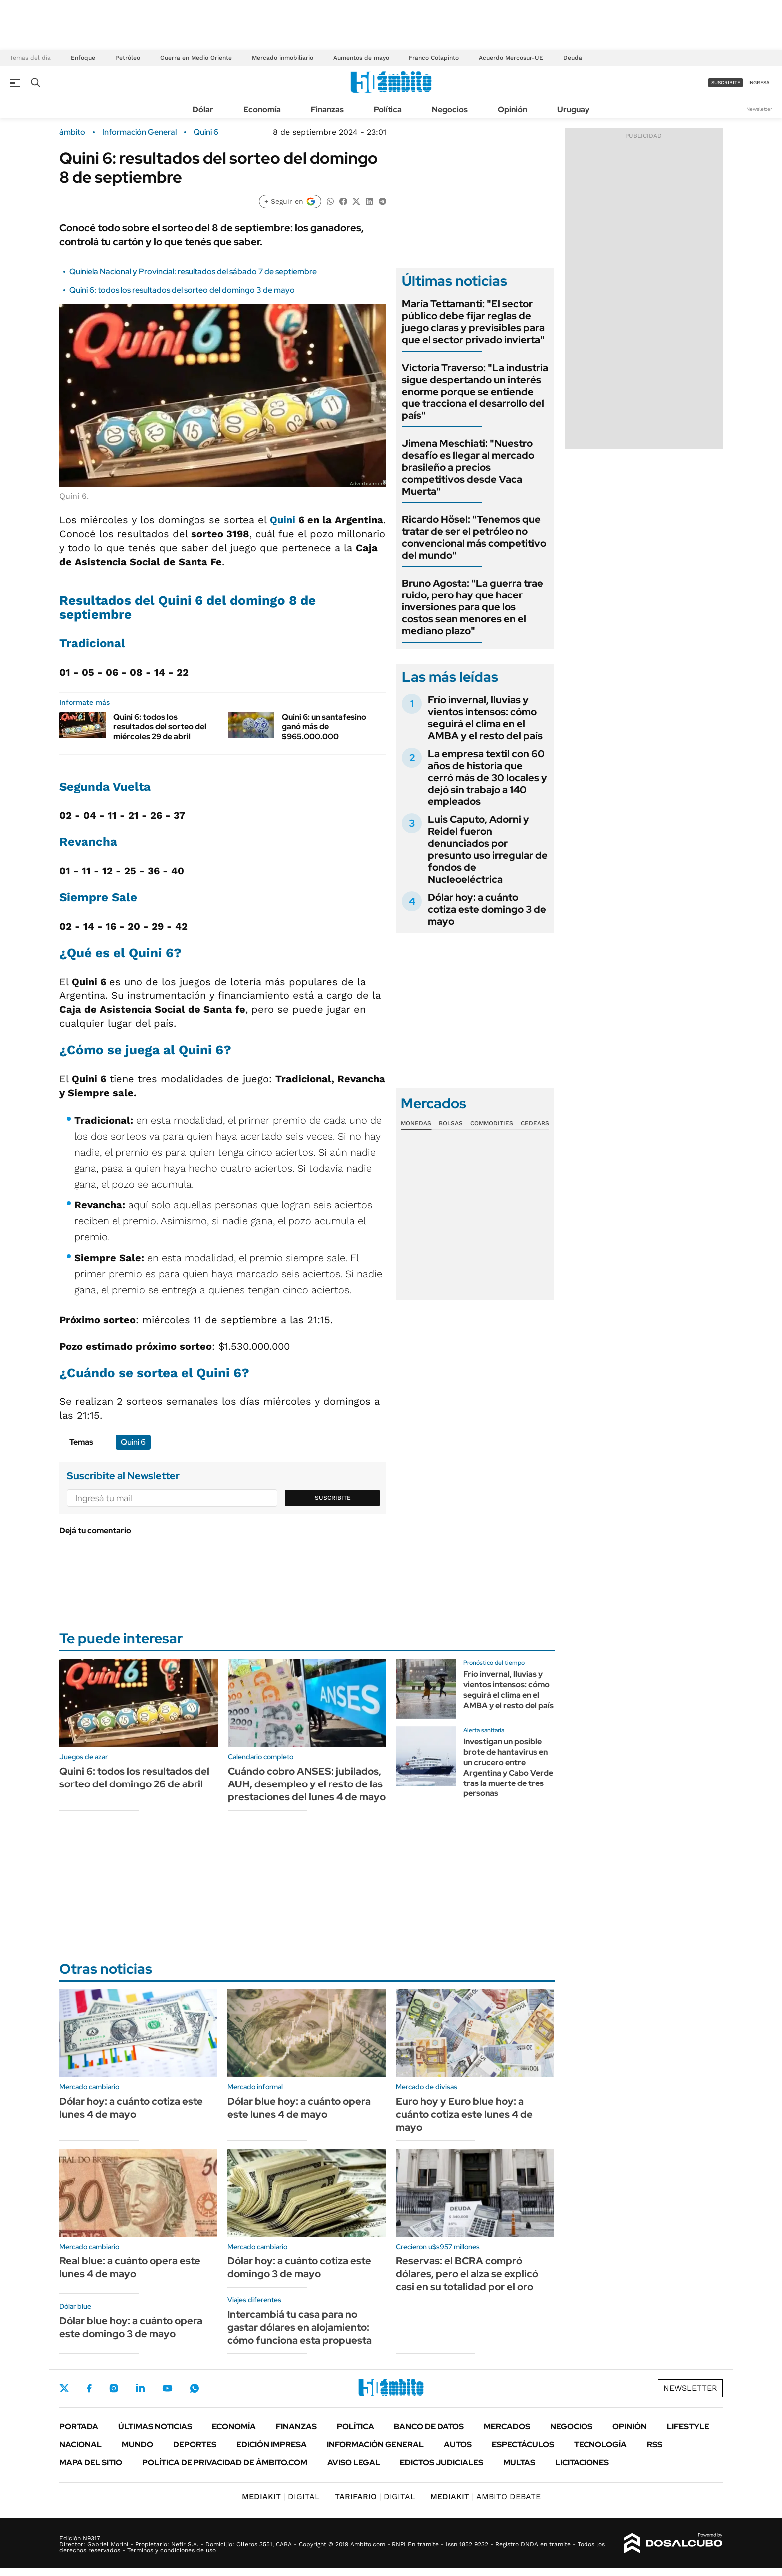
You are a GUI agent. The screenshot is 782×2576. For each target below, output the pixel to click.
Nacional (80, 2444)
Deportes (194, 2444)
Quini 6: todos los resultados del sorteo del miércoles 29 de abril (159, 726)
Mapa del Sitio (90, 2462)
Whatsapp (194, 2388)
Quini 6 (206, 132)
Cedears (535, 1123)
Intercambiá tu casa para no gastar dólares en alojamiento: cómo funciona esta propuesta (299, 2327)
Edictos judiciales (441, 2462)
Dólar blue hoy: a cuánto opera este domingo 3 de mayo (130, 2327)
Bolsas (451, 1123)
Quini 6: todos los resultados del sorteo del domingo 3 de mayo (182, 290)
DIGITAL (281, 2496)
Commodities (491, 1123)
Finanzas (327, 109)
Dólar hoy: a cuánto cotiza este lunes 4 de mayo (131, 2108)
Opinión (512, 109)
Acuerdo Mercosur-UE (511, 57)
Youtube (167, 2388)
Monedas (416, 1123)
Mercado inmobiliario (282, 57)
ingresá (759, 82)
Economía (262, 109)
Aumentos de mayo (361, 57)
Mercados (507, 2426)
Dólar (203, 109)
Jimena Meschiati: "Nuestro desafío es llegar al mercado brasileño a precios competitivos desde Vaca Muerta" (468, 467)
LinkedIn (140, 2388)
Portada (78, 2426)
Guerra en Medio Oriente (196, 57)
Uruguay (573, 109)
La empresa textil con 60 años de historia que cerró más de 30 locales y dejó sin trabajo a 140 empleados (487, 777)
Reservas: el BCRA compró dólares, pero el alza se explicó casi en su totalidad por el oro (467, 2273)
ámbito (72, 132)
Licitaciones (582, 2462)
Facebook (89, 2388)
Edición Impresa (271, 2444)
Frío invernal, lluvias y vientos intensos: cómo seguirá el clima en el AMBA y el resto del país (485, 717)
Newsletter (759, 109)
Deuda (572, 57)
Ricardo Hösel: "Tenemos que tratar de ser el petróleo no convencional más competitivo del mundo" (474, 537)
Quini (284, 520)
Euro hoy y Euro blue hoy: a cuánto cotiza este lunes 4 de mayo (464, 2114)
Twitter (64, 2388)
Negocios (450, 109)
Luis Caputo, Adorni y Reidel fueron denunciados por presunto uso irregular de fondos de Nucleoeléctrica (488, 849)
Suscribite (333, 1497)
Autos (458, 2444)
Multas (519, 2462)
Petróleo (127, 57)
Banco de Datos (429, 2426)
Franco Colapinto (434, 57)
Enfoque (83, 57)
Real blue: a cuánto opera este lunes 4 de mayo (129, 2267)
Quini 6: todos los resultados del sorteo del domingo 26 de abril (134, 1777)
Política (388, 109)
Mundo (137, 2444)
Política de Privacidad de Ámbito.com (224, 2462)
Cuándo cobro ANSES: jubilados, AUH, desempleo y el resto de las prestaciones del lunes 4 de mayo (307, 1784)
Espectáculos (523, 2444)
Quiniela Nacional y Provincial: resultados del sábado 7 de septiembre (193, 271)
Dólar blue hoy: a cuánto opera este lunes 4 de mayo (299, 2108)
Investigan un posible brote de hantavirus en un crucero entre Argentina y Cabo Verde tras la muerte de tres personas (508, 1767)
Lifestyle (688, 2426)
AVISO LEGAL (353, 2462)
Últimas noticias (155, 2426)
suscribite (725, 82)
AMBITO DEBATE (485, 2496)
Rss (654, 2444)
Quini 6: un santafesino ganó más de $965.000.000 (324, 726)
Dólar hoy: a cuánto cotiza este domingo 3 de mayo (487, 909)
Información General (139, 132)
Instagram (113, 2388)
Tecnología (600, 2444)
